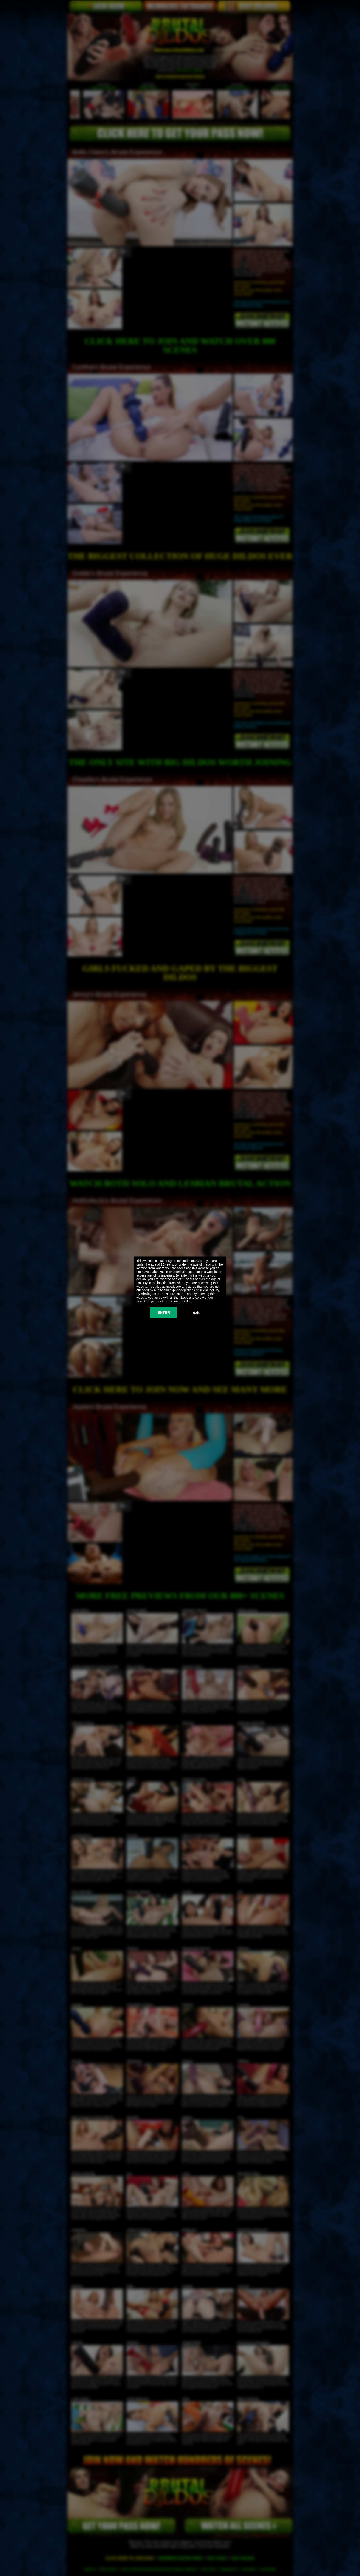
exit (196, 1312)
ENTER (164, 1312)
